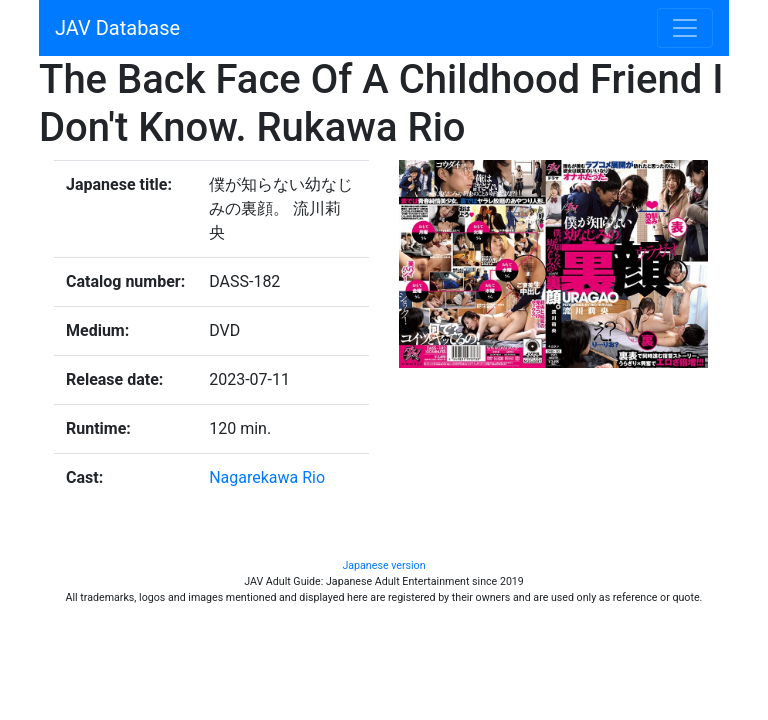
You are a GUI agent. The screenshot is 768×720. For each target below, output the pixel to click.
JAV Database (117, 28)
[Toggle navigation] (685, 28)
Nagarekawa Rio (267, 477)
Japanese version (383, 565)
